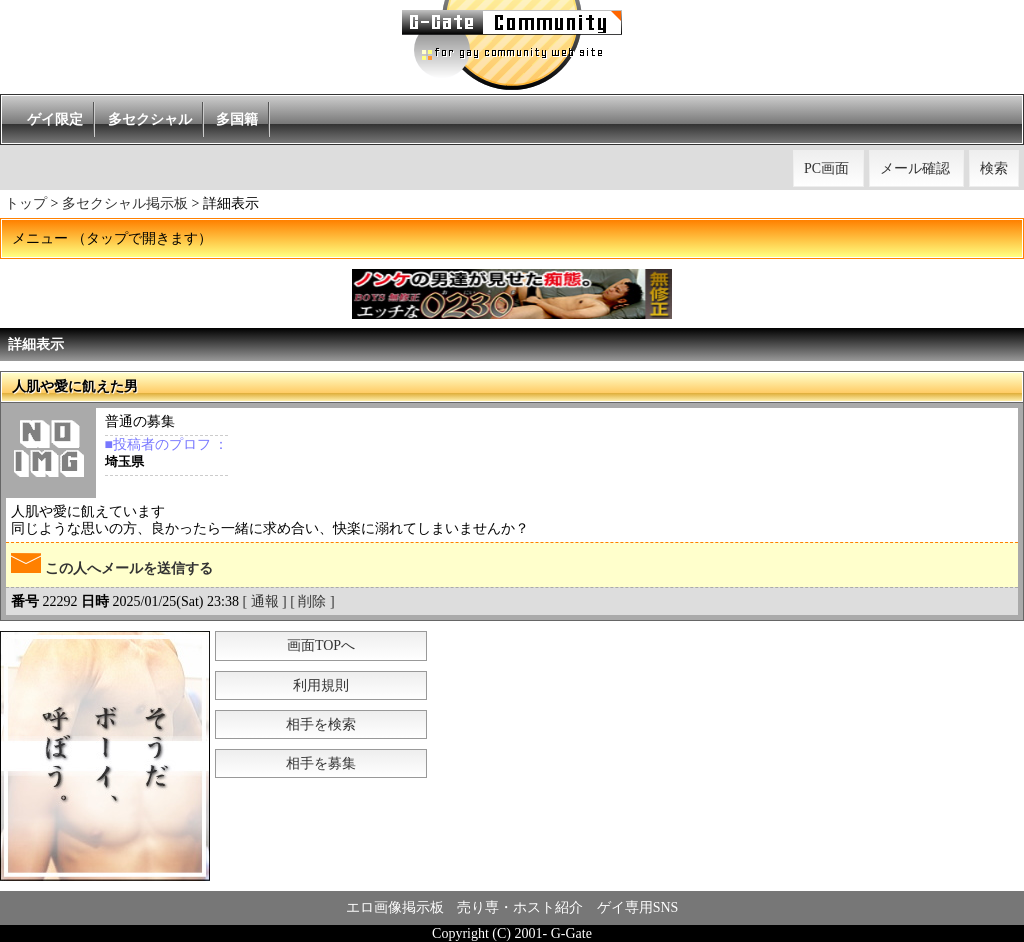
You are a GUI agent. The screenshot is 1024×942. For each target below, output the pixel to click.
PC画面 (826, 168)
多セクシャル (150, 119)
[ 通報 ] (264, 601)
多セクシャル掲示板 (125, 203)
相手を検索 (321, 724)
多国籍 (237, 119)
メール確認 (915, 168)
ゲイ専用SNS (638, 907)
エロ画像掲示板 (395, 907)
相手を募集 (321, 763)
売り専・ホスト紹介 (520, 907)
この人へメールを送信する (112, 564)
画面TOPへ (321, 645)
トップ (26, 203)
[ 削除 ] (312, 601)
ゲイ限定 (55, 119)
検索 (994, 168)
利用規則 (321, 685)
